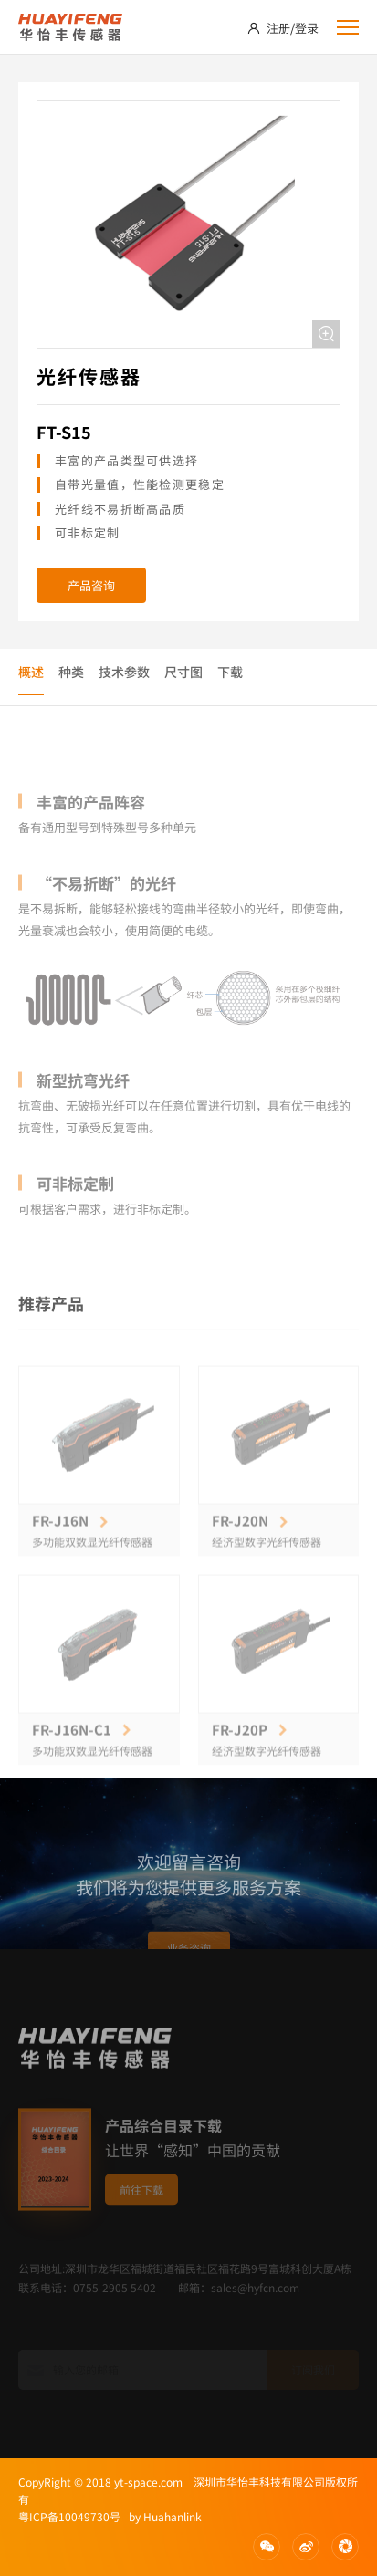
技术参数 (124, 671)
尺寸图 (183, 671)
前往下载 (141, 2225)
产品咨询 (91, 585)
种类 (71, 671)
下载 (230, 671)
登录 (307, 28)
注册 (278, 28)
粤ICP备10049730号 (69, 2516)
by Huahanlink (161, 2516)
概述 (31, 671)
